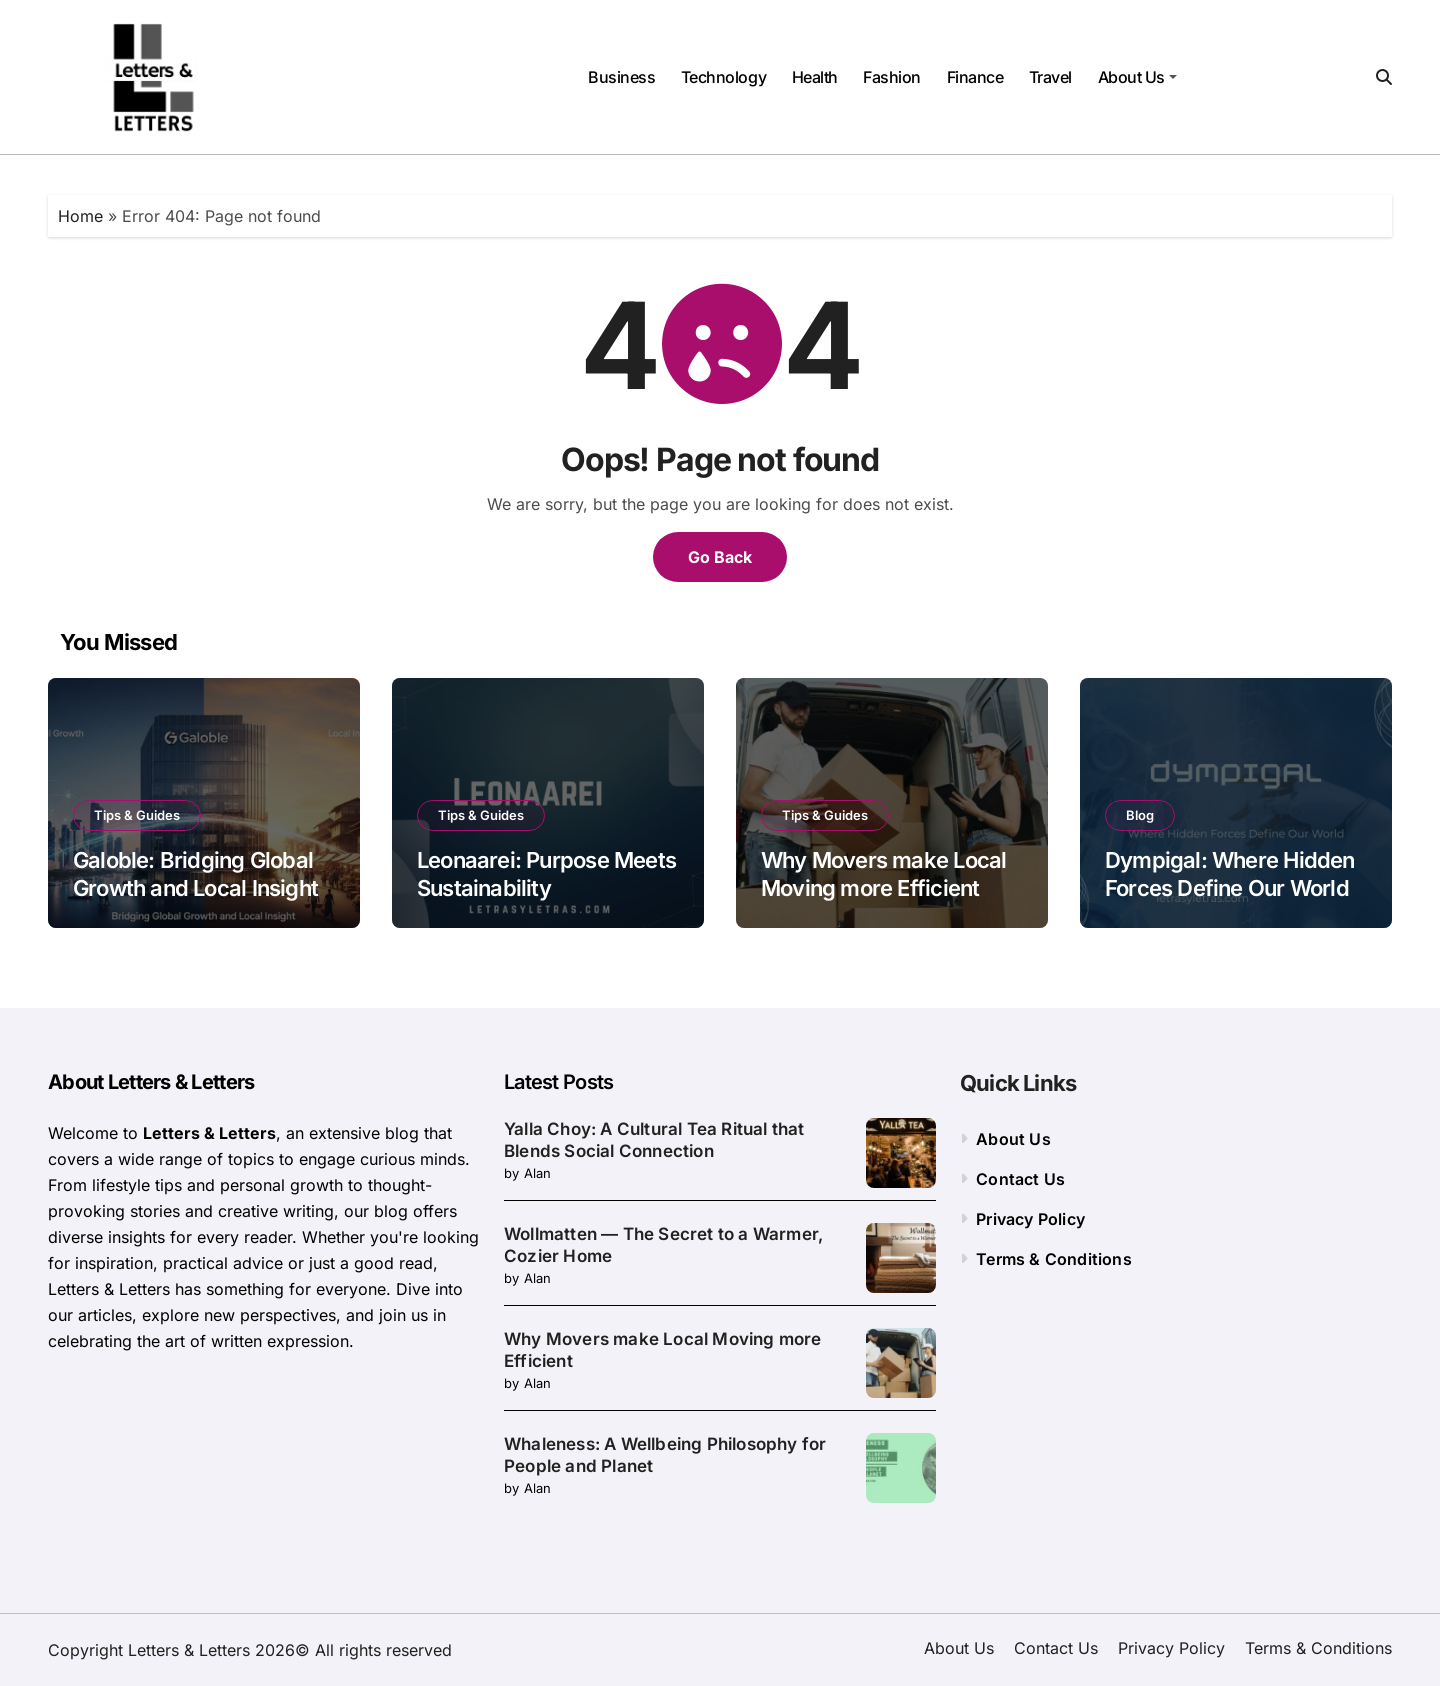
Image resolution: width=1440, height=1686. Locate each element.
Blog (1140, 815)
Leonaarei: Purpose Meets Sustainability (546, 874)
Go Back (720, 557)
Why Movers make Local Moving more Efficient (883, 874)
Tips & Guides (137, 815)
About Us (1137, 77)
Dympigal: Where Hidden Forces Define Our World (1230, 874)
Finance (975, 77)
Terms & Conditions (1054, 1259)
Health (815, 77)
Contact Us (1020, 1179)
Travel (1050, 77)
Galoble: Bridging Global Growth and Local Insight (195, 874)
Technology (723, 77)
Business (621, 77)
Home (80, 216)
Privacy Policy (1030, 1219)
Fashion (892, 77)
